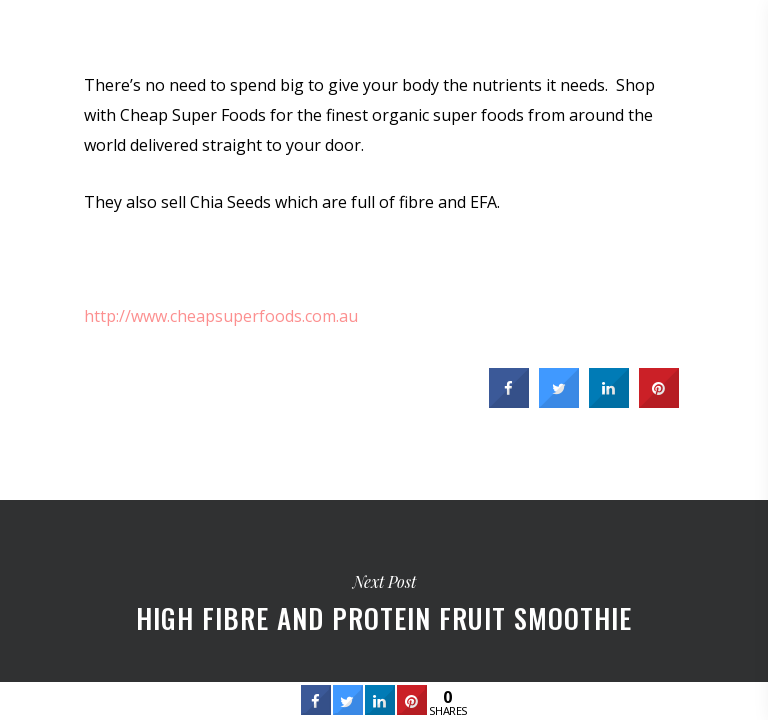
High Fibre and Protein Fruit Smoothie (384, 600)
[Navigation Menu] (739, 32)
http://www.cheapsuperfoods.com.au (221, 316)
